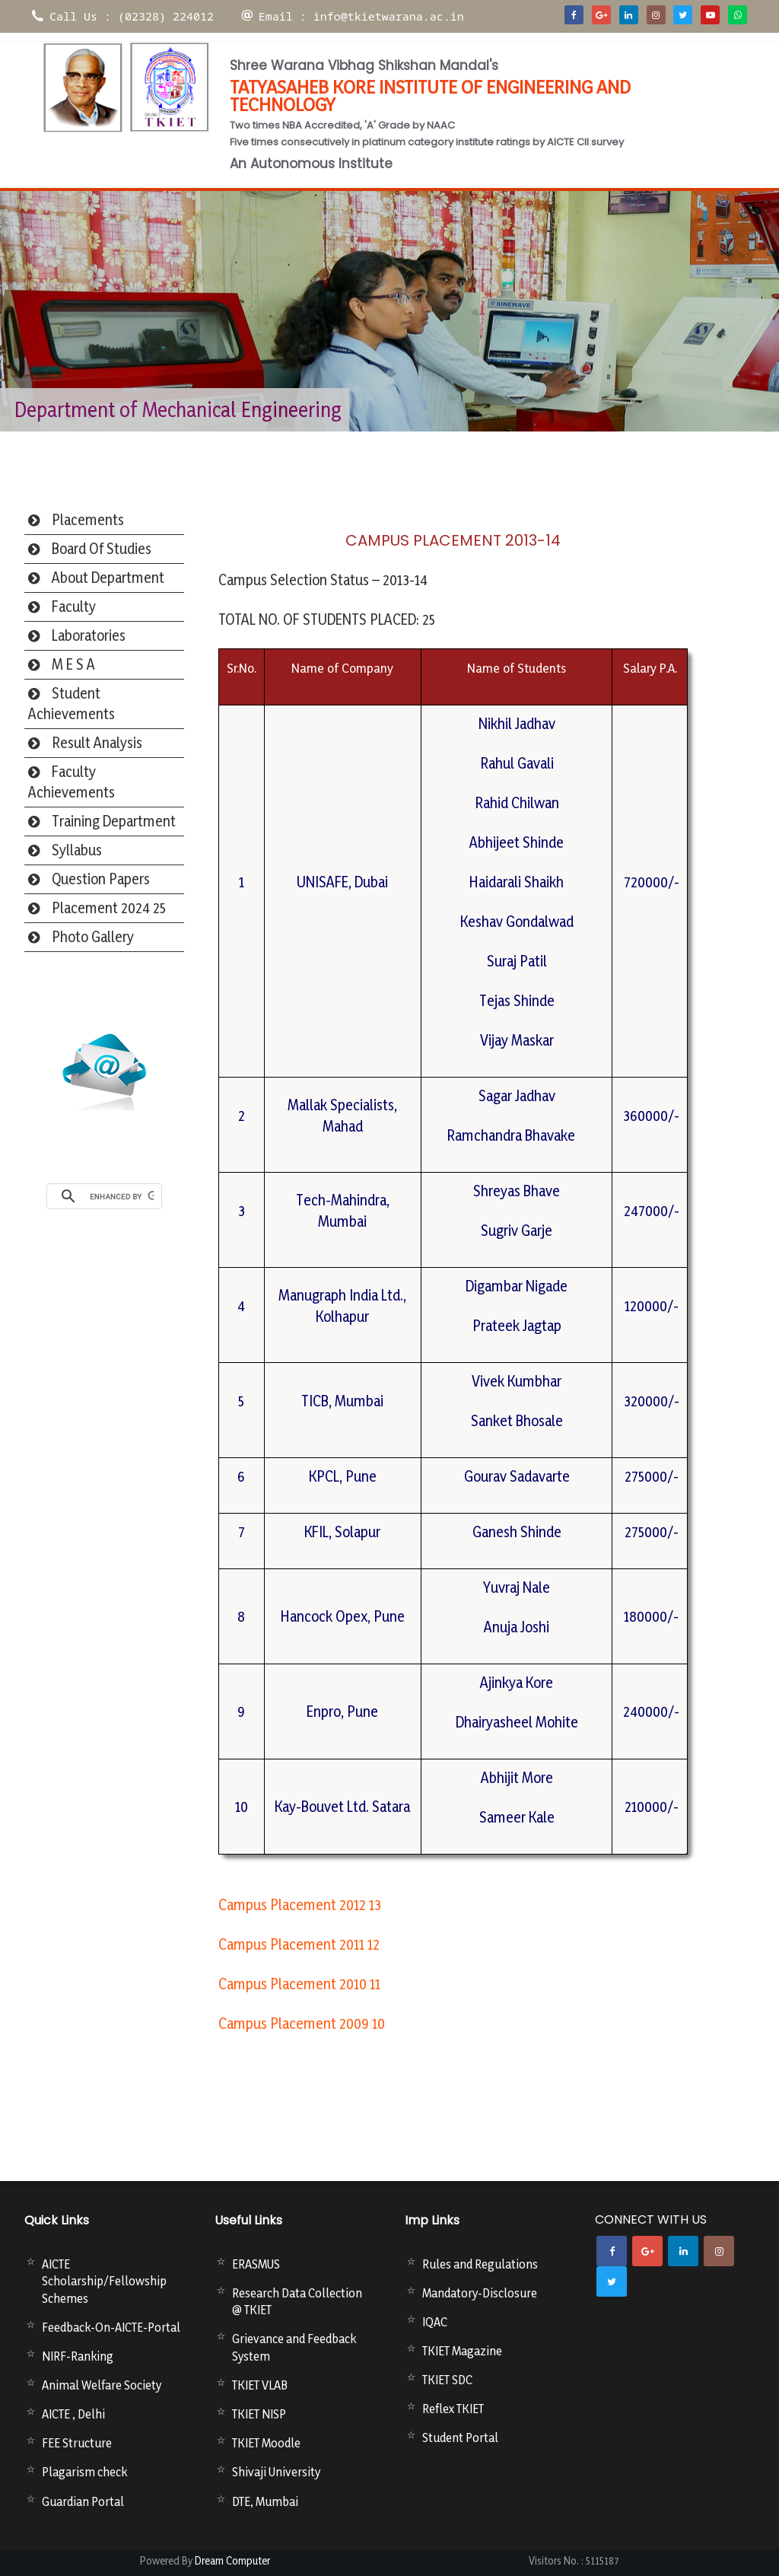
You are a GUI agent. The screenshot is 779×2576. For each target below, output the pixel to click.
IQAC (434, 2321)
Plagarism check (84, 2471)
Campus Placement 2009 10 (301, 2023)
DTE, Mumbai (265, 2501)
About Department (108, 577)
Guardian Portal (83, 2501)
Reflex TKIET (453, 2408)
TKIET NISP (259, 2414)
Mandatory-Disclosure (479, 2293)
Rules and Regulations (480, 2264)
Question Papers (101, 879)
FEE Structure (77, 2442)
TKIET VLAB (260, 2385)
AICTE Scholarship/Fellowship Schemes (104, 2281)
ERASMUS (256, 2264)
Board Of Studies (101, 549)
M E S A (73, 664)
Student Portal (460, 2437)
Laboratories (89, 635)
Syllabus (77, 850)
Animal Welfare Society (101, 2385)
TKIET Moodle (266, 2442)
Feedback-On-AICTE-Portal (111, 2327)
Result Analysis (97, 743)
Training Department (114, 821)
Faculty (74, 606)
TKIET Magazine (462, 2350)
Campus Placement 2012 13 (299, 1905)
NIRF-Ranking (77, 2356)
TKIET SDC (447, 2379)
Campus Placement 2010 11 (299, 1984)
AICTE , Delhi (73, 2414)
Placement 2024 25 (109, 908)
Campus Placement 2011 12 (299, 1944)
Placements (88, 520)
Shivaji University (276, 2471)
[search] (122, 1196)
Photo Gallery (93, 937)
